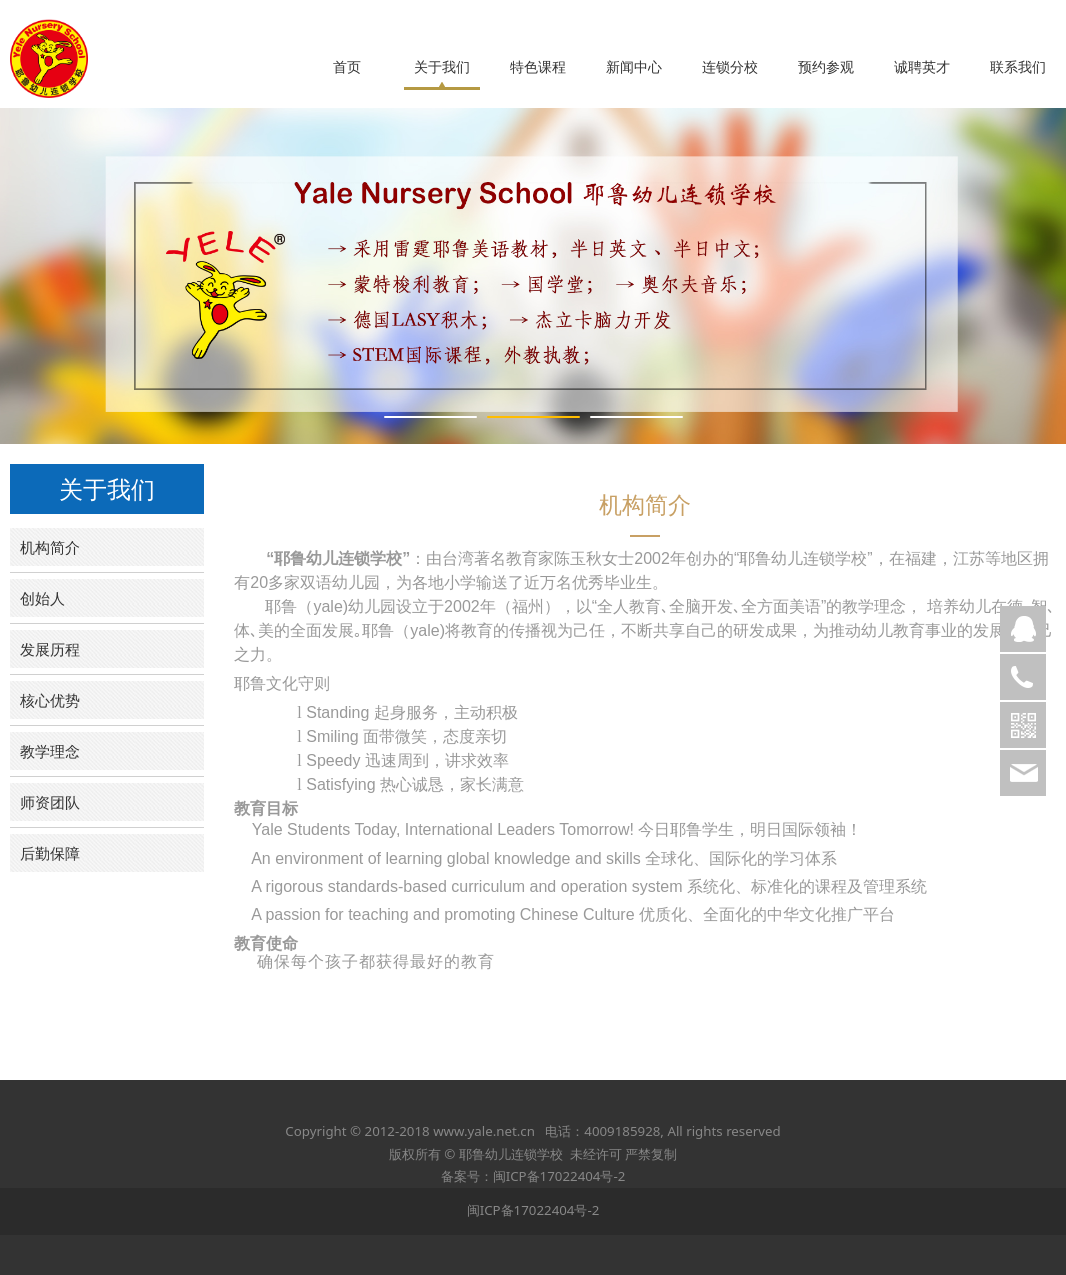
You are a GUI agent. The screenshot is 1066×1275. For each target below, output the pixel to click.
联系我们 (1018, 67)
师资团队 (50, 802)
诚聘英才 (922, 67)
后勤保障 (50, 853)
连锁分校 (730, 67)
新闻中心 (634, 67)
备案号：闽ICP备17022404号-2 (533, 1176)
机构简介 (50, 547)
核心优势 (50, 700)
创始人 (42, 598)
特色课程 (538, 67)
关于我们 (442, 67)
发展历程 (50, 649)
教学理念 (50, 751)
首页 (347, 67)
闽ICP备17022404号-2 (533, 1210)
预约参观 (826, 67)
